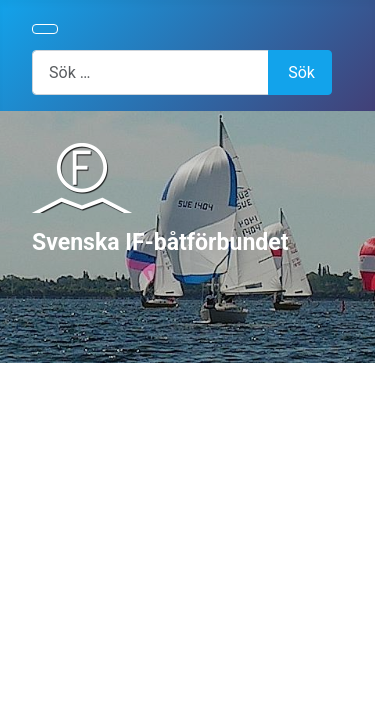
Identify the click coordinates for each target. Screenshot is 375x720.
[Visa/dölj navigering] (45, 29)
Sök (301, 72)
